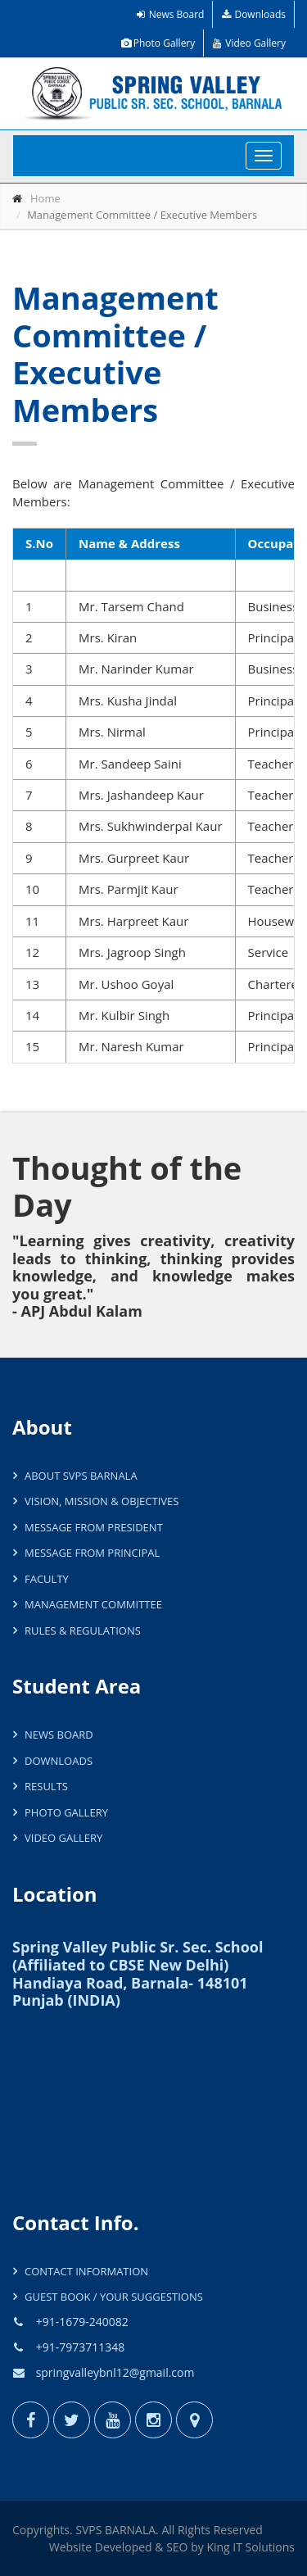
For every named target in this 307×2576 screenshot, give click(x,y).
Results (46, 1786)
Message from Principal (92, 1552)
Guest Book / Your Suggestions (114, 2296)
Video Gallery (249, 43)
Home (45, 198)
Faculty (47, 1578)
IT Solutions (264, 2547)
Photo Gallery (158, 43)
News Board (171, 14)
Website (70, 2547)
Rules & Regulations (83, 1630)
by (197, 2547)
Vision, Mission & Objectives (101, 1501)
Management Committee (93, 1604)
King (217, 2547)
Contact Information (86, 2271)
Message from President (94, 1527)
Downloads (254, 14)
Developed (123, 2547)
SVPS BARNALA (115, 2529)
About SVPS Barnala (81, 1475)
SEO (176, 2547)
